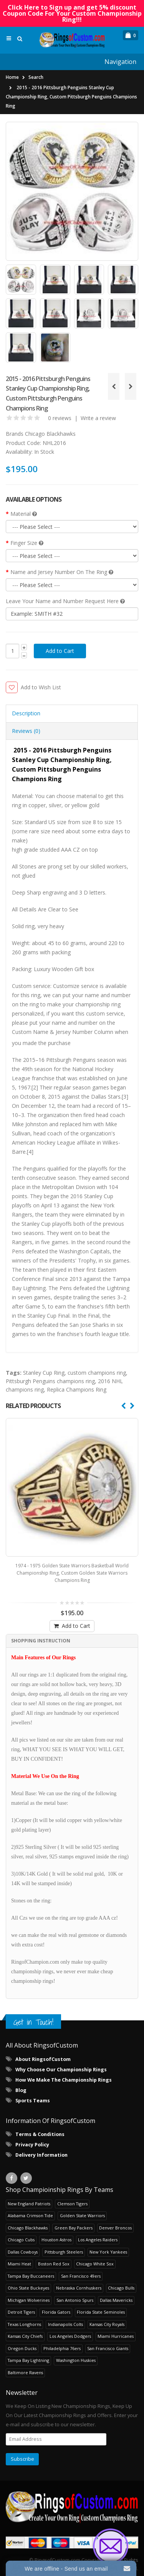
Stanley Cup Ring (44, 1372)
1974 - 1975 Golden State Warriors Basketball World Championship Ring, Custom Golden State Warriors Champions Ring (72, 1572)
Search (35, 77)
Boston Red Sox (54, 2264)
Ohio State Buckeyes (28, 2288)
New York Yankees (108, 2252)
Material (23, 513)
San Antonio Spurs (74, 2300)
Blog (20, 2090)
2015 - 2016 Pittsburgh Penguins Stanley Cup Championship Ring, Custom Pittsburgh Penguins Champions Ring (71, 96)
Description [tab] (26, 713)
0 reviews (59, 418)
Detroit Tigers (21, 2312)
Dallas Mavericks (116, 2300)
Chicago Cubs (21, 2239)
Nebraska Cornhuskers (78, 2288)
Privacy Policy (32, 2144)
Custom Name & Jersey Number (52, 1031)
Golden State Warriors (82, 2215)
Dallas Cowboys (23, 2252)
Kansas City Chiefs (25, 2336)
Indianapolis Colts (65, 2324)
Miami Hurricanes (116, 2336)
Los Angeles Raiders (98, 2239)
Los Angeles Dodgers (70, 2336)
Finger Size (26, 542)
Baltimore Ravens (25, 2372)
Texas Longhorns (24, 2324)
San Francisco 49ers (81, 2276)
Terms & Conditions (40, 2134)
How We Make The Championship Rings (63, 2080)
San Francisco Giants (107, 2348)
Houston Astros (56, 2239)
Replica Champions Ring (76, 1389)
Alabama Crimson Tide (30, 2215)
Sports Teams (32, 2100)
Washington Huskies (76, 2360)
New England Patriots (29, 2203)
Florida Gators (56, 2312)
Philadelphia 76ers (62, 2348)
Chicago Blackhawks (50, 433)
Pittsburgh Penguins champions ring (50, 1381)
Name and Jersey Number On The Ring (61, 572)
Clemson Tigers (72, 2203)
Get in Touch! (33, 2022)
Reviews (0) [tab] (26, 730)
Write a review (98, 418)
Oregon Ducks (22, 2348)
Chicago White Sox (95, 2264)
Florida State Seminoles (101, 2312)
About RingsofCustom (43, 2059)
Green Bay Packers (74, 2228)
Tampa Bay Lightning (28, 2360)
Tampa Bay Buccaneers (31, 2276)
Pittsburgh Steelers (64, 2252)
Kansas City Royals (106, 2324)
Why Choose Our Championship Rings (61, 2069)
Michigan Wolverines (29, 2300)
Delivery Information (41, 2155)
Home (12, 77)
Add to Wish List (41, 687)
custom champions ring (97, 1372)
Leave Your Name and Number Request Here (65, 601)
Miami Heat (19, 2264)
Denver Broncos (115, 2228)
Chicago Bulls (121, 2288)
